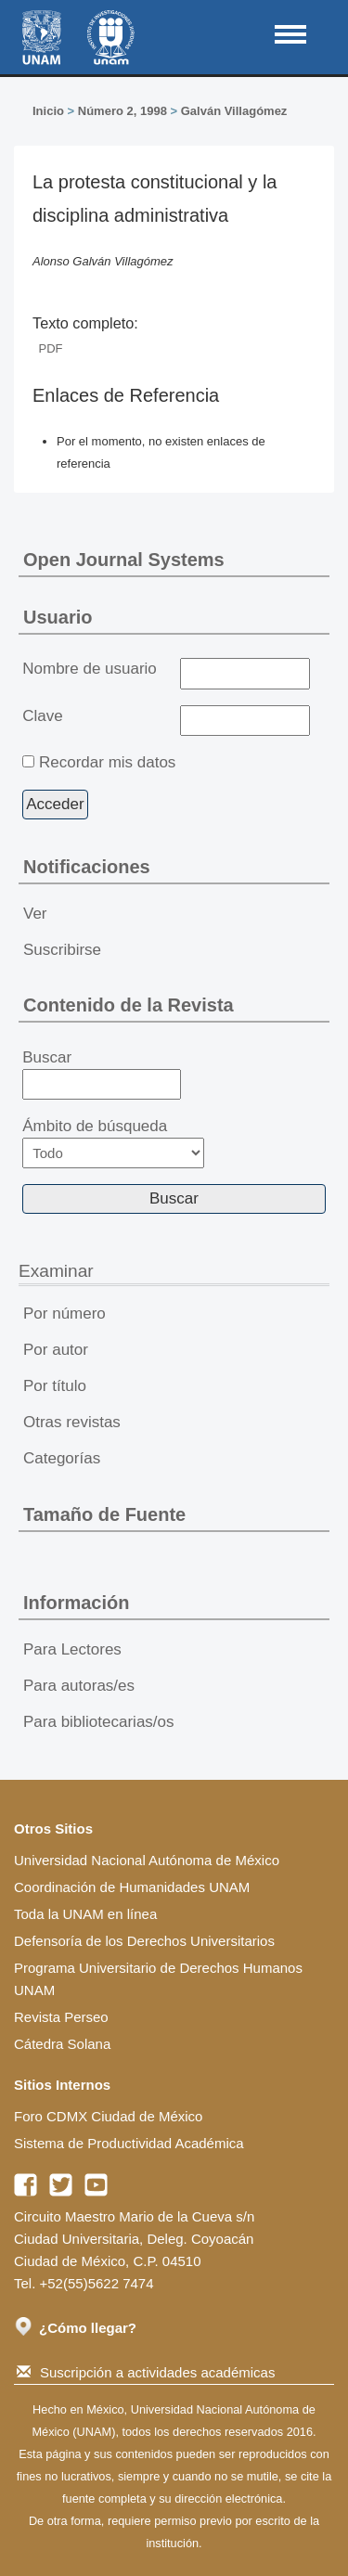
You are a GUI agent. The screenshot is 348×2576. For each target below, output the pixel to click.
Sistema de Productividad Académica (129, 2143)
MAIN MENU (290, 34)
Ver (35, 913)
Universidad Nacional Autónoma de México (146, 1860)
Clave (42, 716)
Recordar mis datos (107, 762)
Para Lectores (72, 1649)
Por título (54, 1386)
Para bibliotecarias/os (98, 1722)
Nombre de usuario (89, 668)
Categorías (61, 1458)
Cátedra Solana (62, 2044)
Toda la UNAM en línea (85, 1914)
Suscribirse (62, 950)
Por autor (55, 1350)
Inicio (48, 111)
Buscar (101, 1075)
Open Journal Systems (124, 559)
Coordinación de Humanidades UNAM (132, 1887)
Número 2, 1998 (122, 111)
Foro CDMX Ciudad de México (108, 2116)
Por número (64, 1313)
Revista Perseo (61, 2017)
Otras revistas (72, 1422)
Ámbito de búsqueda (113, 1142)
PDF (51, 348)
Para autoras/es (79, 1685)
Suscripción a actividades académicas (146, 2372)
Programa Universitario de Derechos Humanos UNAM (158, 1979)
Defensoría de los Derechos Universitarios (144, 1941)
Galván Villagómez (234, 111)
